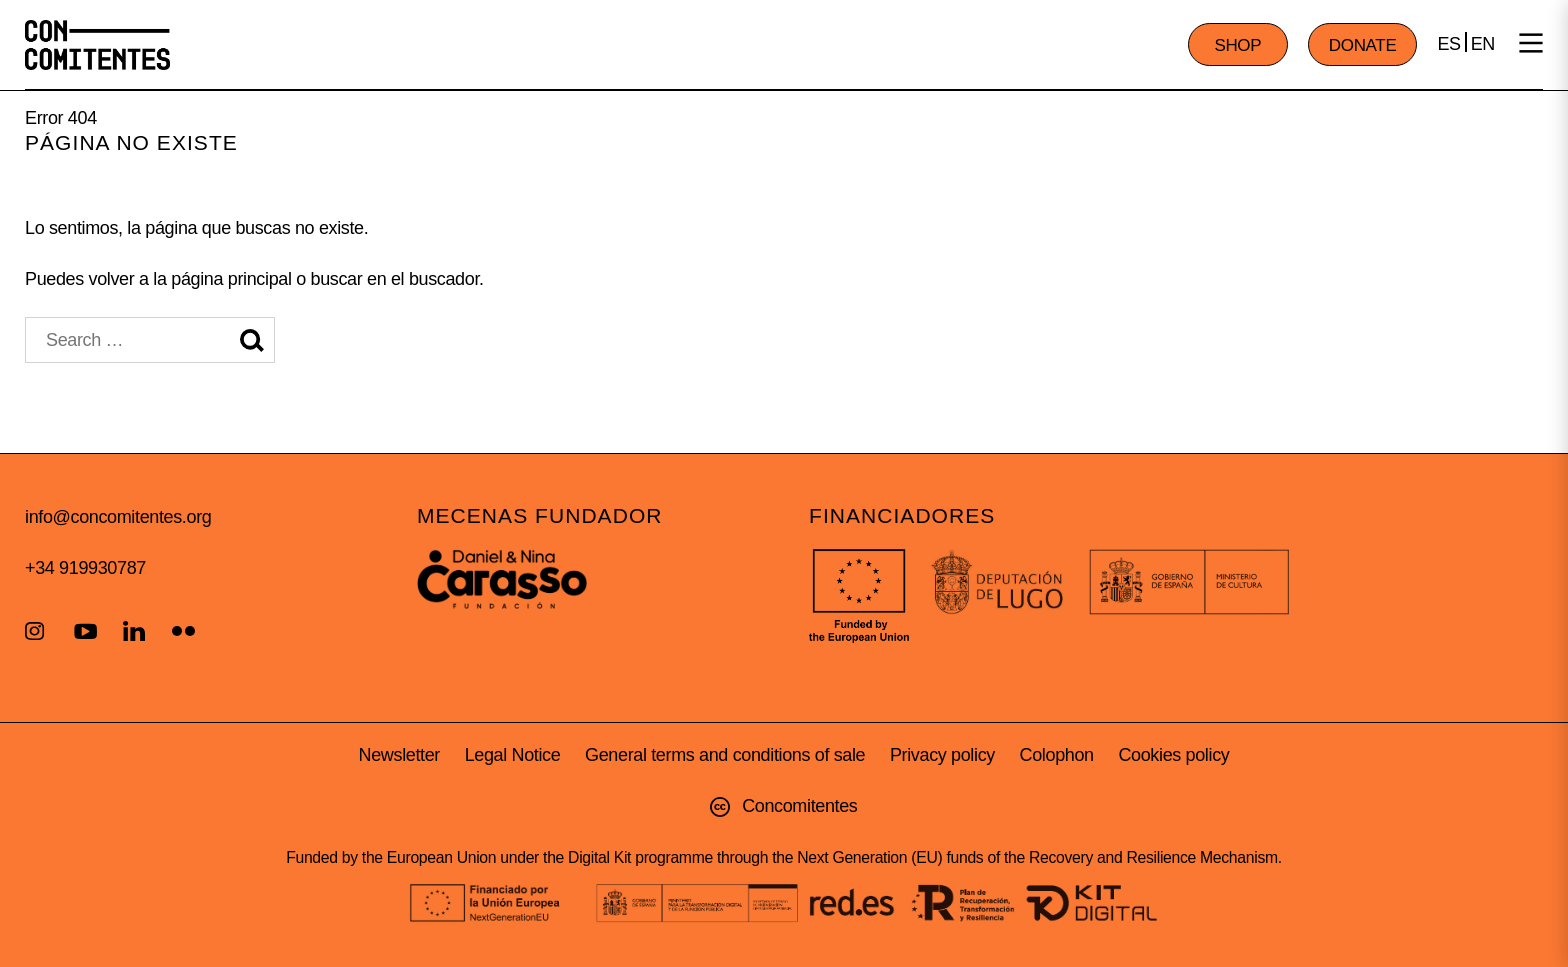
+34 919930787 (85, 568)
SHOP (1237, 45)
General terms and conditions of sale (725, 755)
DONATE (1363, 45)
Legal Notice (513, 755)
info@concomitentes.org (118, 517)
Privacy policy (942, 755)
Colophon (1057, 755)
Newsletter (399, 755)
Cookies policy (1173, 755)
